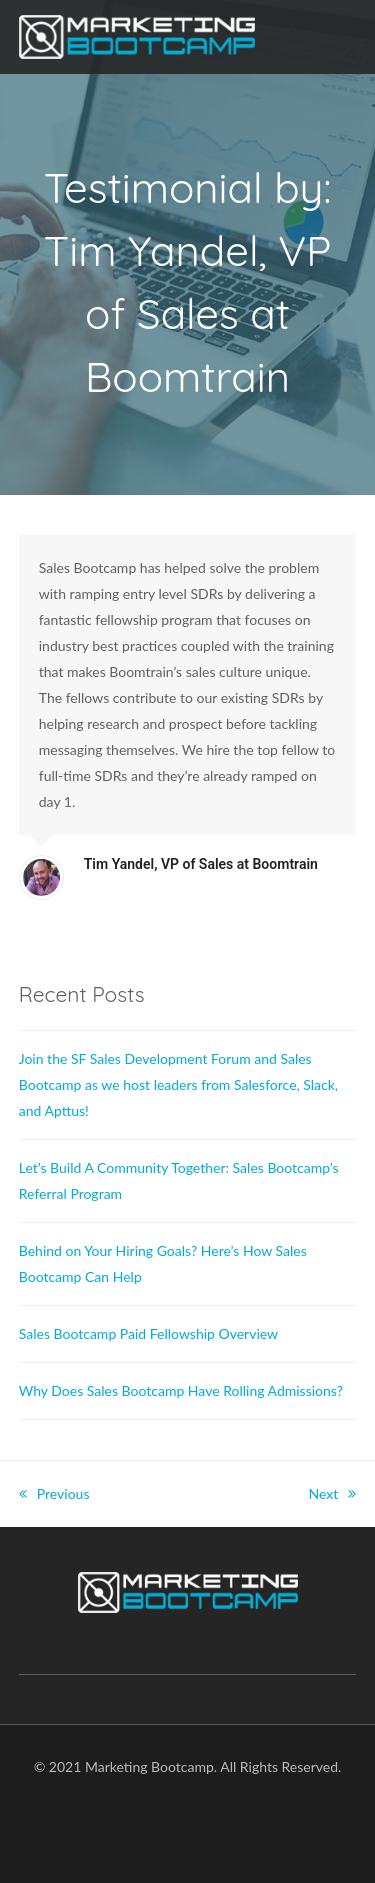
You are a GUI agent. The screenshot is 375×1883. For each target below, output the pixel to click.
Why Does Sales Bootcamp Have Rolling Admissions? (181, 1390)
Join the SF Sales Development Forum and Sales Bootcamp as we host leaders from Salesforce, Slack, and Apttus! (178, 1084)
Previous (54, 1493)
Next (333, 1493)
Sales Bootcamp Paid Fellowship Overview (148, 1333)
